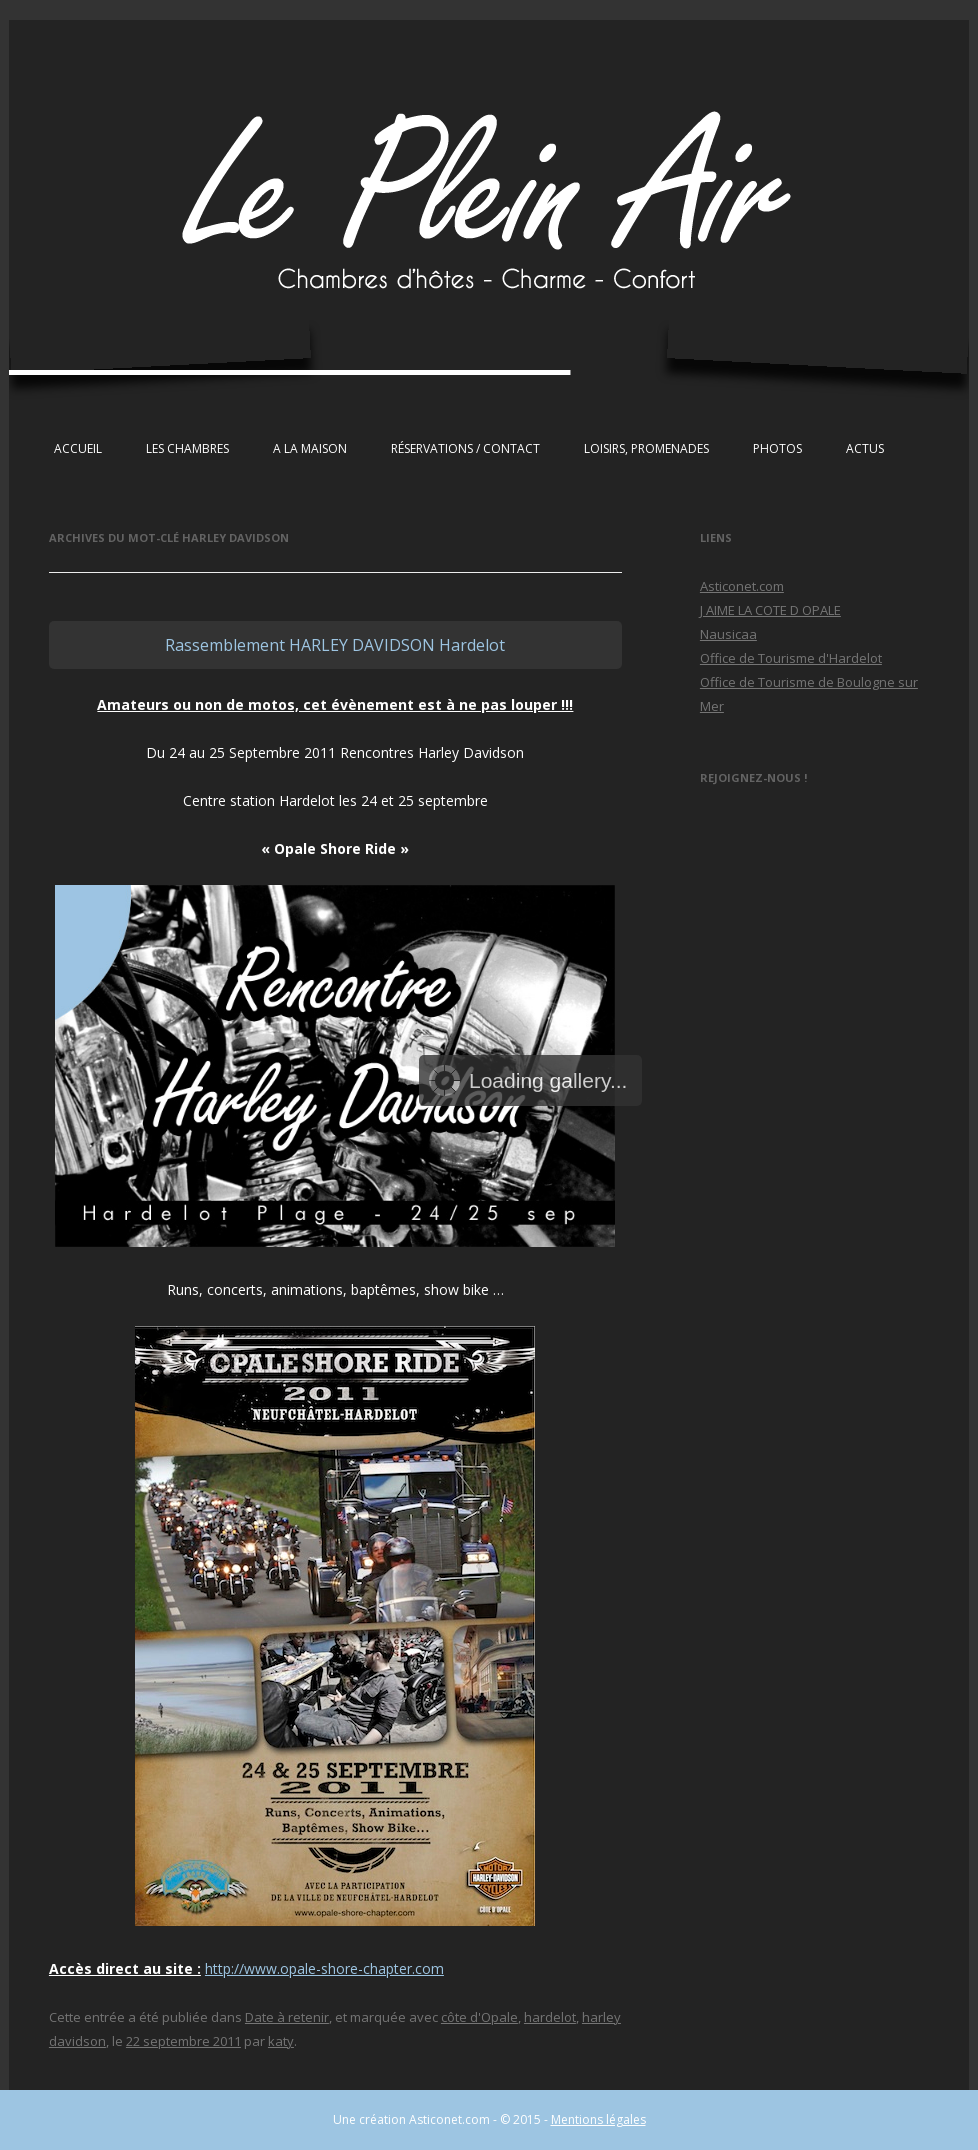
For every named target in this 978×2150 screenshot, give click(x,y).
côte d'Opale (479, 2017)
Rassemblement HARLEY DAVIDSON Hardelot (335, 645)
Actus (865, 448)
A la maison (310, 448)
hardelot (550, 2017)
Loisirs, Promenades (646, 448)
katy (281, 2041)
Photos (777, 448)
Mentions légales (598, 2119)
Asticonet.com (742, 586)
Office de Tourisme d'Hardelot (791, 658)
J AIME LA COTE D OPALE (770, 610)
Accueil (78, 448)
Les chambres (187, 448)
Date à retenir (287, 2017)
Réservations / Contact (465, 448)
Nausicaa (728, 634)
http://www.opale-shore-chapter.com (324, 1968)
